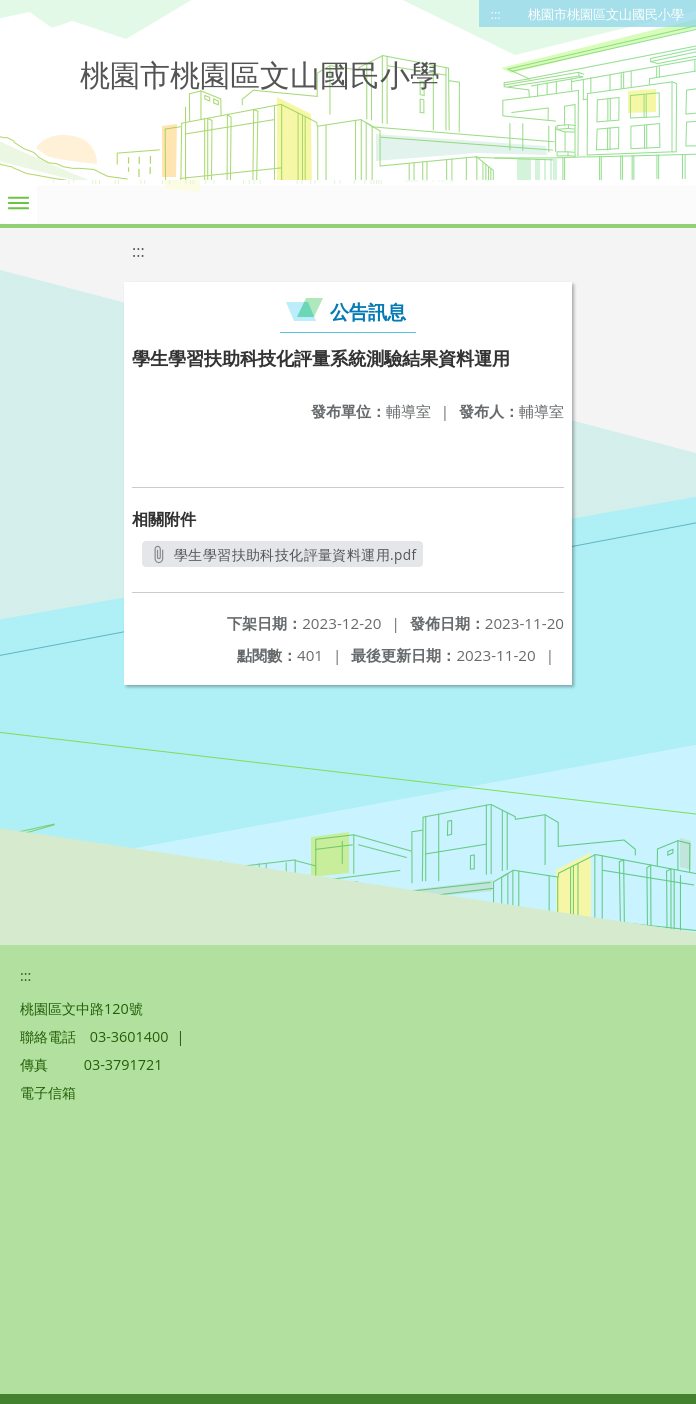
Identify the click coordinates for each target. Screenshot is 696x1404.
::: (496, 14)
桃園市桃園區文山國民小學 (606, 14)
